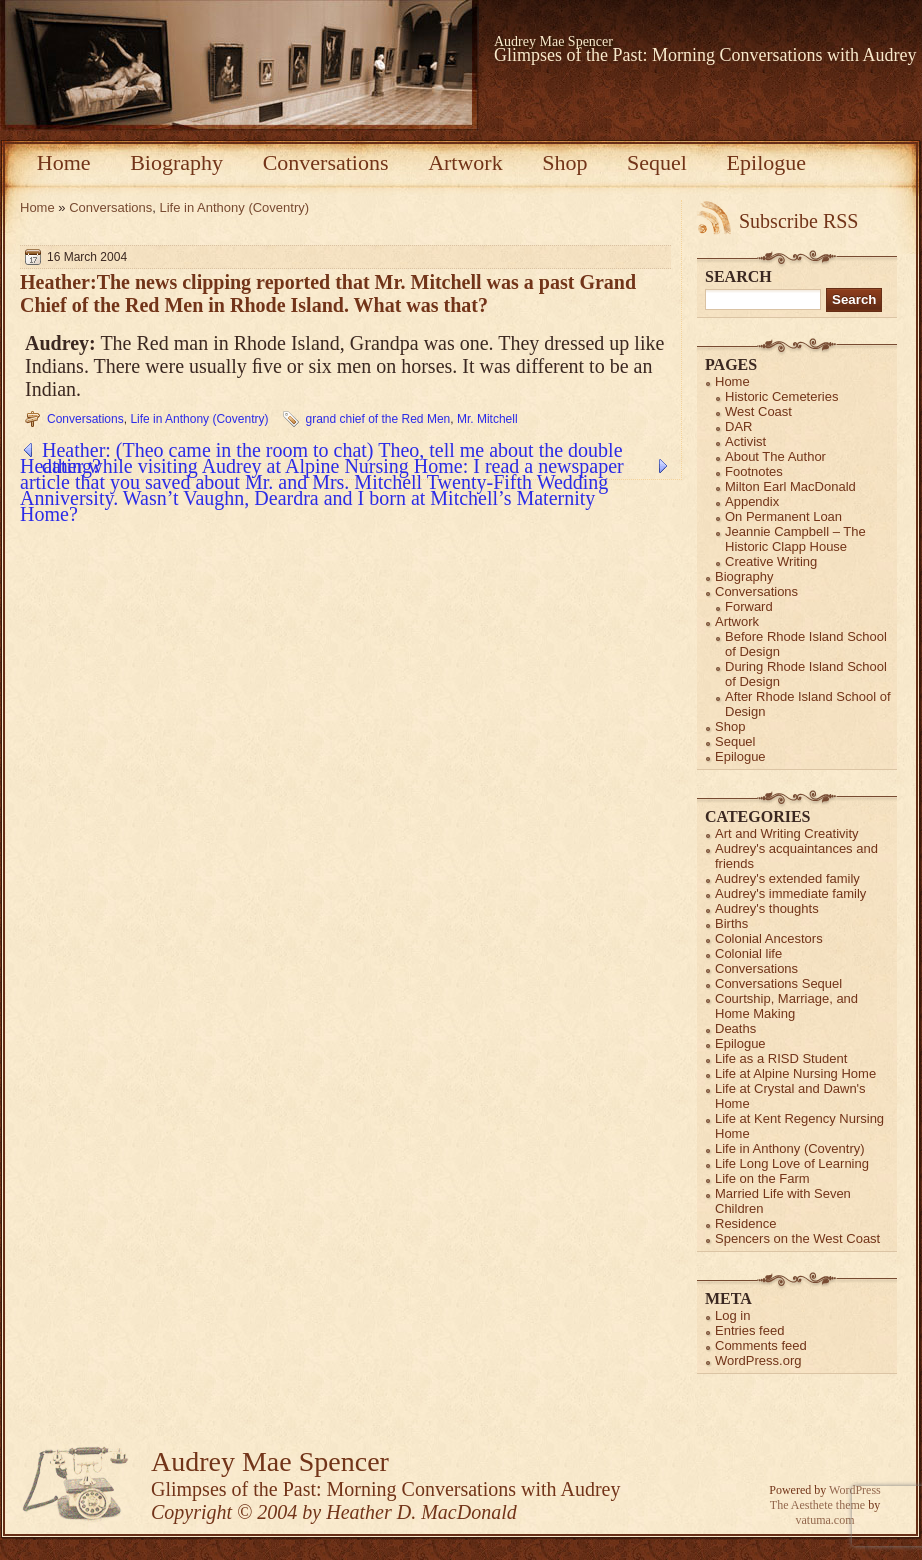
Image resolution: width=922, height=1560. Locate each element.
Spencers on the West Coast (797, 1238)
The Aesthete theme (817, 1505)
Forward (749, 606)
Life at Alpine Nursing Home (795, 1073)
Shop (564, 162)
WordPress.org (758, 1360)
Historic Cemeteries (781, 396)
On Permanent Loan (783, 516)
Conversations (326, 162)
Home (64, 162)
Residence (745, 1223)
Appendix (752, 501)
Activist (745, 441)
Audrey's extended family (787, 878)
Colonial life (748, 953)
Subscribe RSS (798, 221)
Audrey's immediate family (790, 893)
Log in (732, 1315)
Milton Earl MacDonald (790, 486)
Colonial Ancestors (769, 938)
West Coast (758, 411)
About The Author (775, 456)
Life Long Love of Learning (792, 1163)
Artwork (465, 162)
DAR (738, 426)
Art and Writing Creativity (787, 833)
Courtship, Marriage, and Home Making (786, 1006)
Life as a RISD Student (781, 1058)
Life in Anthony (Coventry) (235, 207)
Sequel (657, 162)
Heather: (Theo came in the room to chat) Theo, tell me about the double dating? (332, 450)
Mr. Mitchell (487, 419)
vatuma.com (825, 1520)
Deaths (735, 1028)
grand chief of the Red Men (377, 419)
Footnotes (754, 471)
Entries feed (749, 1330)
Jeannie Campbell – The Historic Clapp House (795, 539)
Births (731, 923)
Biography (176, 162)
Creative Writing (771, 561)
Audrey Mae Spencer (553, 41)
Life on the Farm (762, 1178)
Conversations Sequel (778, 983)
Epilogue (766, 162)
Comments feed (761, 1345)
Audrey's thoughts (767, 908)
